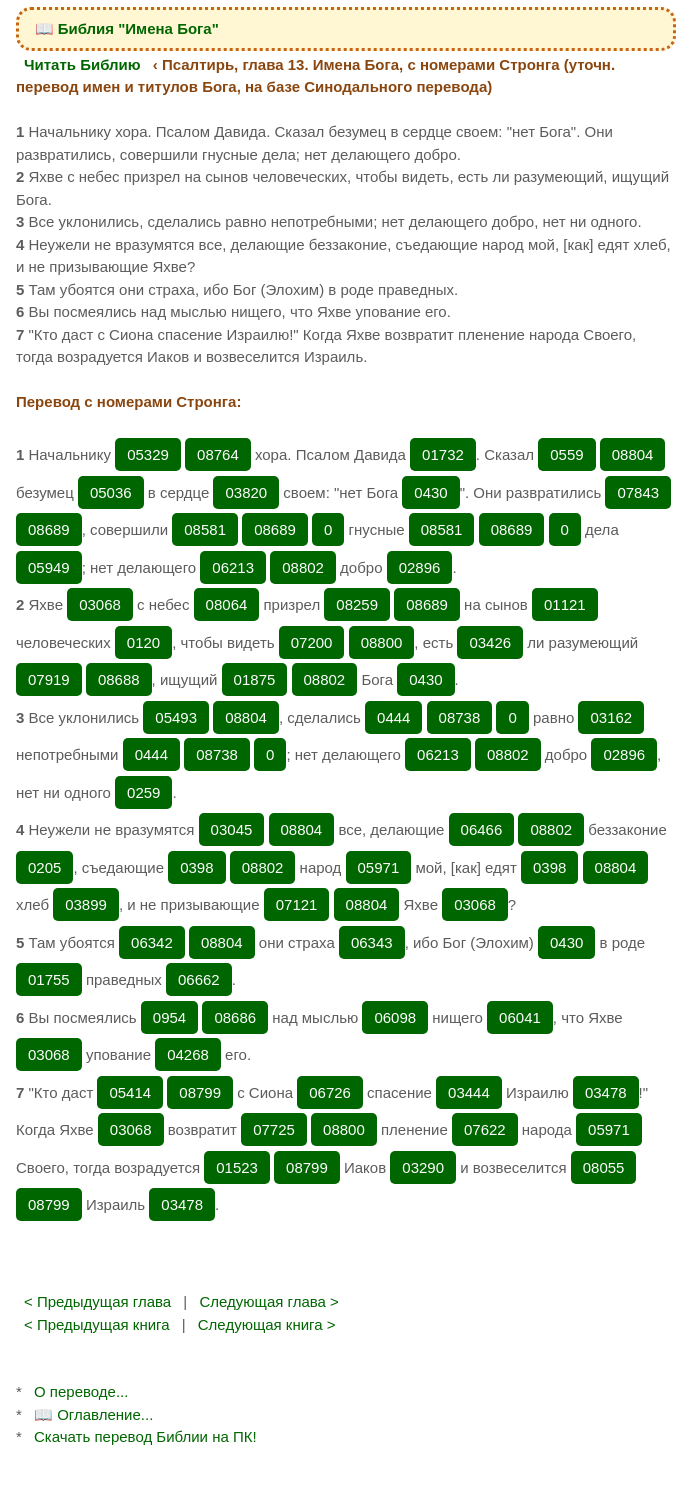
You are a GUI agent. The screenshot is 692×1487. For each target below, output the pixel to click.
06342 (152, 942)
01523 (237, 1167)
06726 (330, 1092)
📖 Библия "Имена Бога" (127, 28)
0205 (44, 867)
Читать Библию (82, 64)
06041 (520, 1017)
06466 (482, 829)
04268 (188, 1054)
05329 (148, 454)
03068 (100, 604)
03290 (423, 1167)
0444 (393, 717)
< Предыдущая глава (97, 1301)
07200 (312, 642)
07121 (297, 904)
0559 (566, 454)
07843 (638, 492)
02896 (420, 567)
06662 (199, 979)
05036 (111, 492)
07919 (49, 679)
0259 (143, 792)
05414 (130, 1092)
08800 (382, 642)
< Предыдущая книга (97, 1324)
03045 (232, 829)
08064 (227, 604)
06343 (372, 942)
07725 (274, 1129)
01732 (443, 454)
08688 (119, 679)
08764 (218, 454)
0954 (169, 1017)
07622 (485, 1129)
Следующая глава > (268, 1301)
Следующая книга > (267, 1324)
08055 (604, 1167)
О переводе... (81, 1391)
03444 (469, 1092)
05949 (49, 567)
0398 (196, 867)
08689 (49, 529)
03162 (611, 717)
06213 (233, 567)
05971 (379, 867)
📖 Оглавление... (93, 1414)
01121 (565, 604)
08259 (357, 604)
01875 (255, 679)
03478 (606, 1092)
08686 (235, 1017)
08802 (303, 567)
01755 (49, 979)
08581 (205, 529)
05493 (176, 717)
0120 (143, 642)
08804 (633, 454)
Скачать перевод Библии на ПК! (145, 1436)
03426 (490, 642)
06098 (395, 1017)
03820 (246, 492)
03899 (86, 904)
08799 (200, 1092)
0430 (430, 492)
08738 (460, 717)
